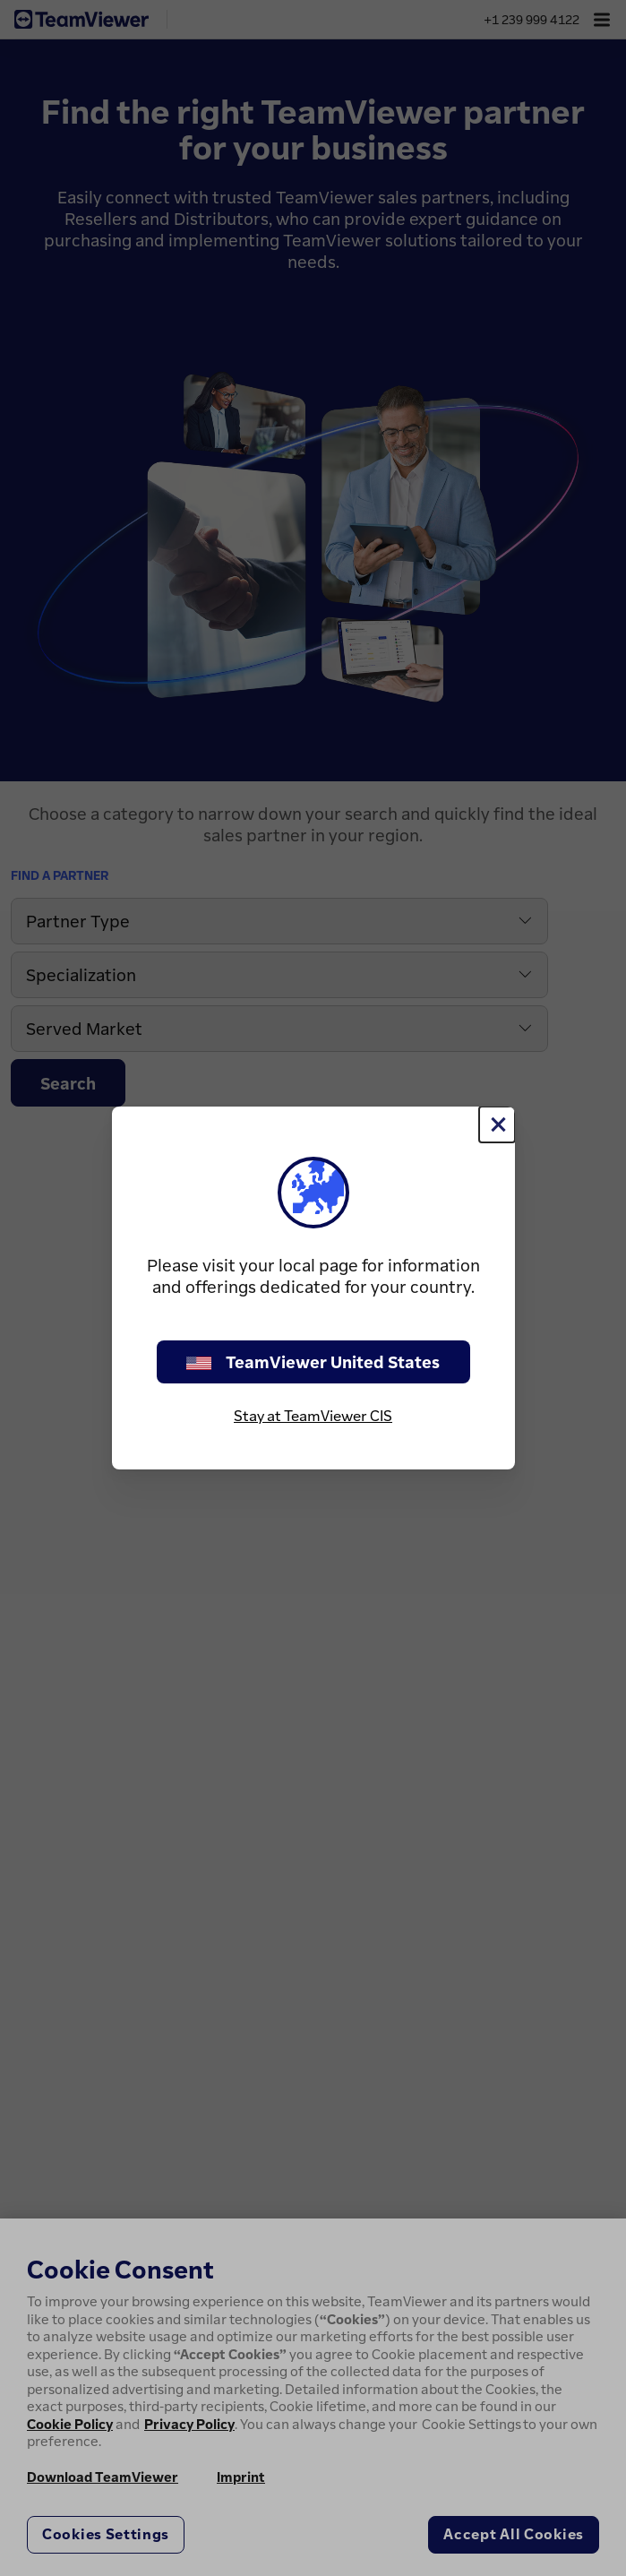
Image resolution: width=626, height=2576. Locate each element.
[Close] (497, 1124)
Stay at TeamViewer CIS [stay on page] (313, 1416)
